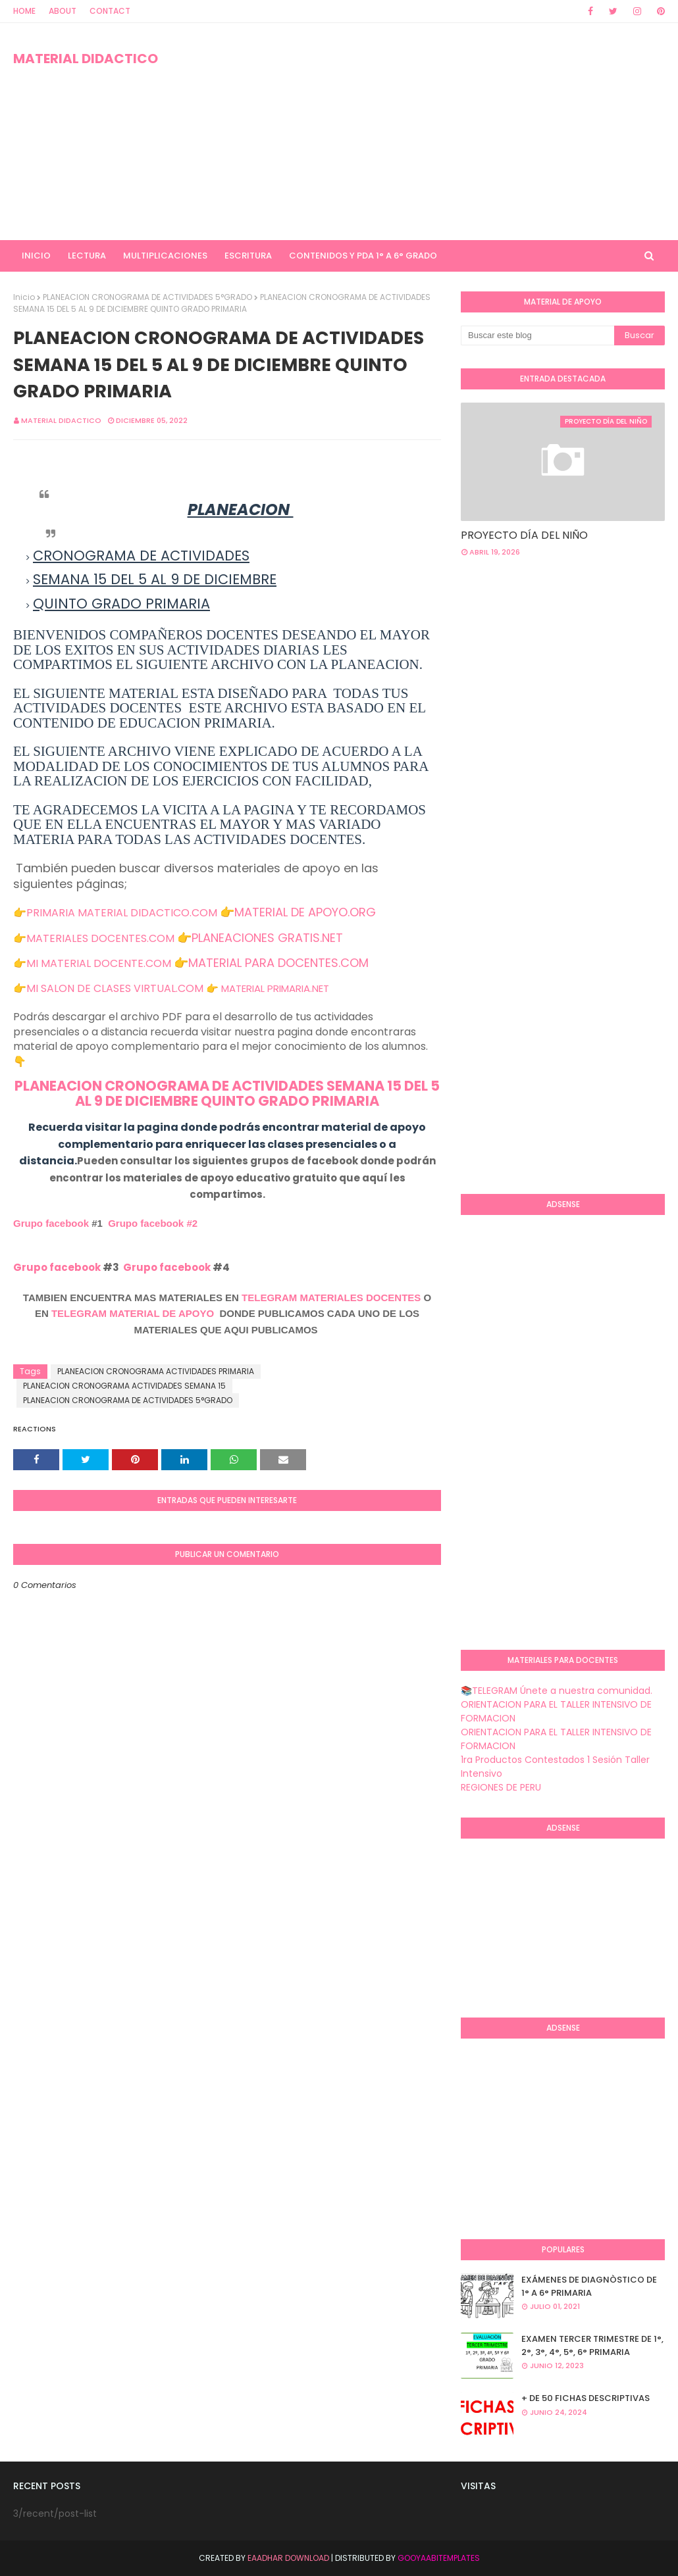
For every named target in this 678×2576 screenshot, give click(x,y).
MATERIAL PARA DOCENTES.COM (278, 962)
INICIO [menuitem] (36, 255)
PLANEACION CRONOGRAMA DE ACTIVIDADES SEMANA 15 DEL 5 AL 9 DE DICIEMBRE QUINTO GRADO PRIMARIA (227, 1093)
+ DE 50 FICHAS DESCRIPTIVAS (585, 2398)
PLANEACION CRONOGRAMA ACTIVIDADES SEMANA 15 (124, 1385)
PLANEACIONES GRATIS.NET (267, 937)
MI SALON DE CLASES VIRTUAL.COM (114, 988)
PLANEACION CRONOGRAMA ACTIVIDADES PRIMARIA (155, 1371)
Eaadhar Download (288, 2558)
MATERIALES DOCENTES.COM (100, 938)
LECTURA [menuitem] (87, 255)
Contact (110, 10)
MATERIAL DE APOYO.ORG (305, 912)
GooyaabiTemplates (439, 2558)
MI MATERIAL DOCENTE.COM (98, 963)
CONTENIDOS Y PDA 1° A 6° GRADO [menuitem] (363, 255)
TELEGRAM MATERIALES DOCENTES (331, 1297)
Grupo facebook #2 (152, 1223)
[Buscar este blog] (537, 335)
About (62, 10)
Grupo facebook (51, 1223)
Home (24, 10)
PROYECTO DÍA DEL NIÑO (524, 535)
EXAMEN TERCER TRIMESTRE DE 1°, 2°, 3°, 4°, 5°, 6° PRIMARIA (592, 2345)
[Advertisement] (437, 131)
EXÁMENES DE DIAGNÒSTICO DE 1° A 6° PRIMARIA (589, 2286)
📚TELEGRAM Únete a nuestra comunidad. (556, 1690)
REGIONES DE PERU (501, 1787)
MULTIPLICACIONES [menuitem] (165, 255)
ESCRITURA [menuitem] (248, 255)
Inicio (24, 297)
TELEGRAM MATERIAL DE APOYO (132, 1313)
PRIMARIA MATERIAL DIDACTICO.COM (121, 912)
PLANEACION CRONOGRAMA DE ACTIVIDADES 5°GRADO (147, 297)
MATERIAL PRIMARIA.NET (275, 988)
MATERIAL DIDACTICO (85, 58)
